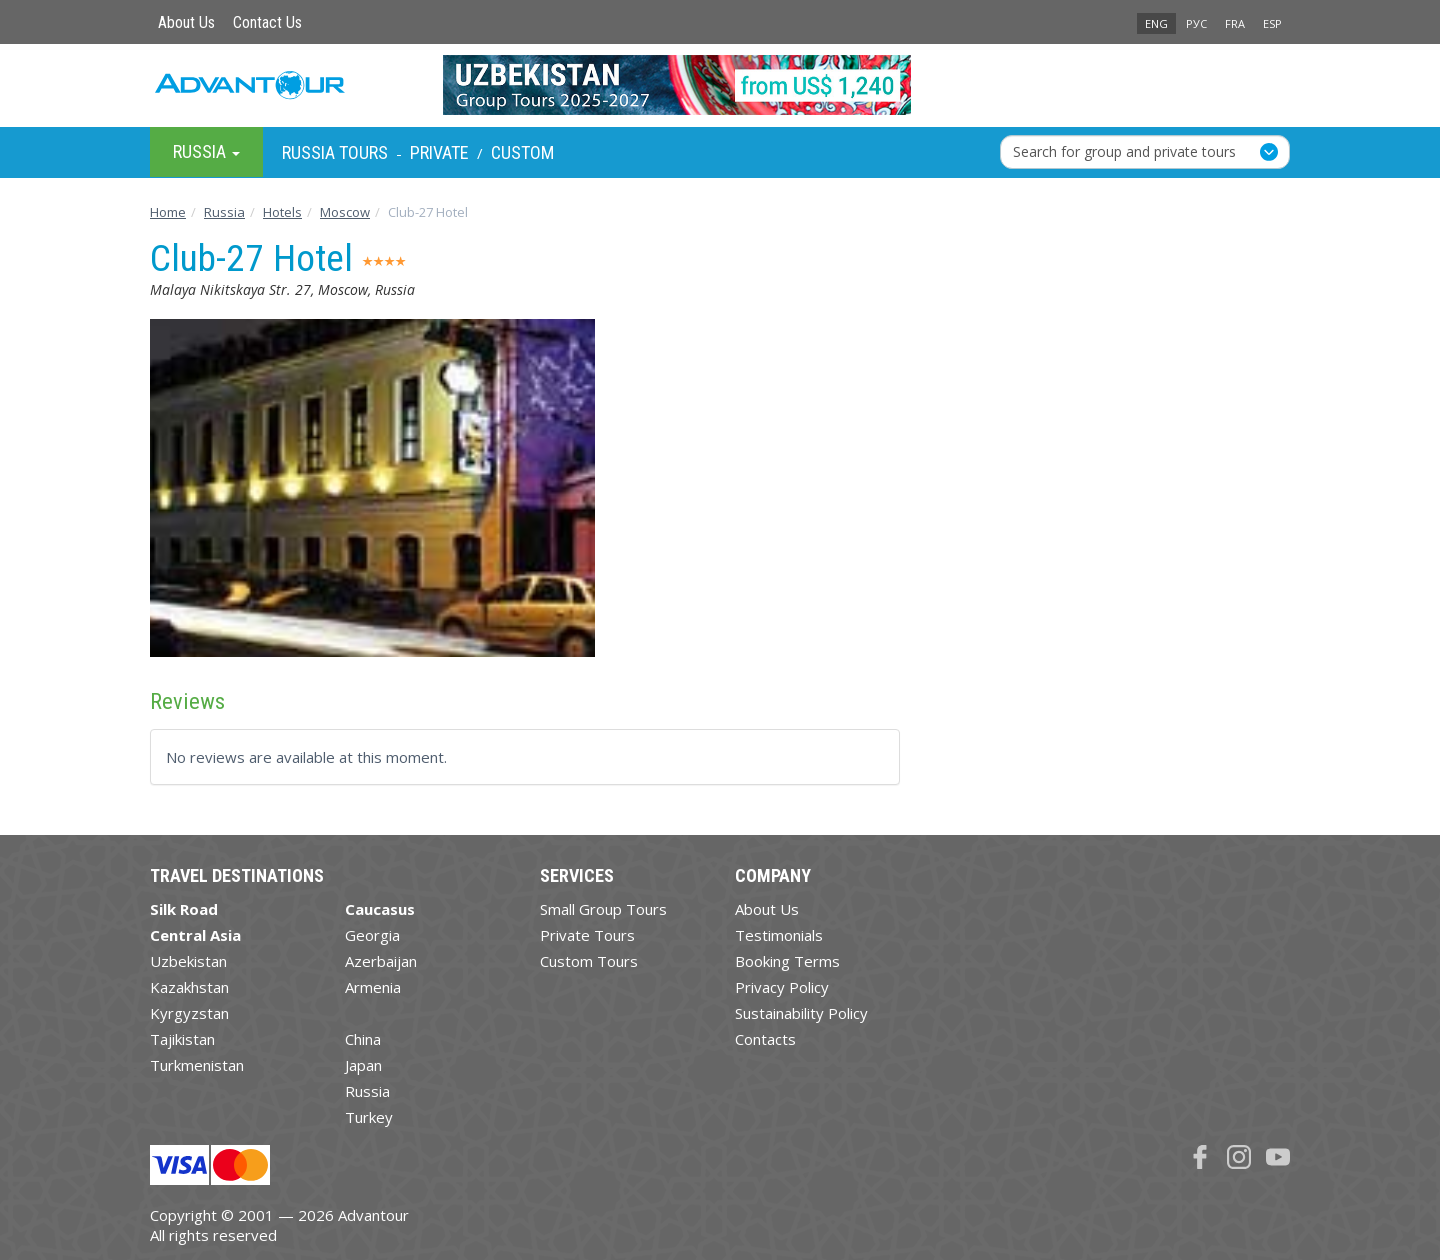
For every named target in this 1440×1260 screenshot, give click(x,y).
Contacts (765, 1039)
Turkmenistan (197, 1065)
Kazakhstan (189, 987)
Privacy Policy (782, 987)
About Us (186, 22)
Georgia (372, 935)
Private (439, 152)
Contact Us (267, 22)
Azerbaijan (381, 961)
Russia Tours (335, 152)
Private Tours (587, 935)
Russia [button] (206, 151)
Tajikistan (182, 1039)
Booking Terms (787, 961)
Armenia (373, 987)
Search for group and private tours (1124, 151)
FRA (1235, 23)
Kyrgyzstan (189, 1013)
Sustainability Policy (801, 1013)
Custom (522, 152)
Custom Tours (589, 961)
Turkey (369, 1117)
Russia (367, 1091)
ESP (1272, 23)
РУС (1196, 23)
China (363, 1039)
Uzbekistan (188, 961)
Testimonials (779, 935)
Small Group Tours (603, 909)
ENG (1156, 23)
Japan (363, 1065)
